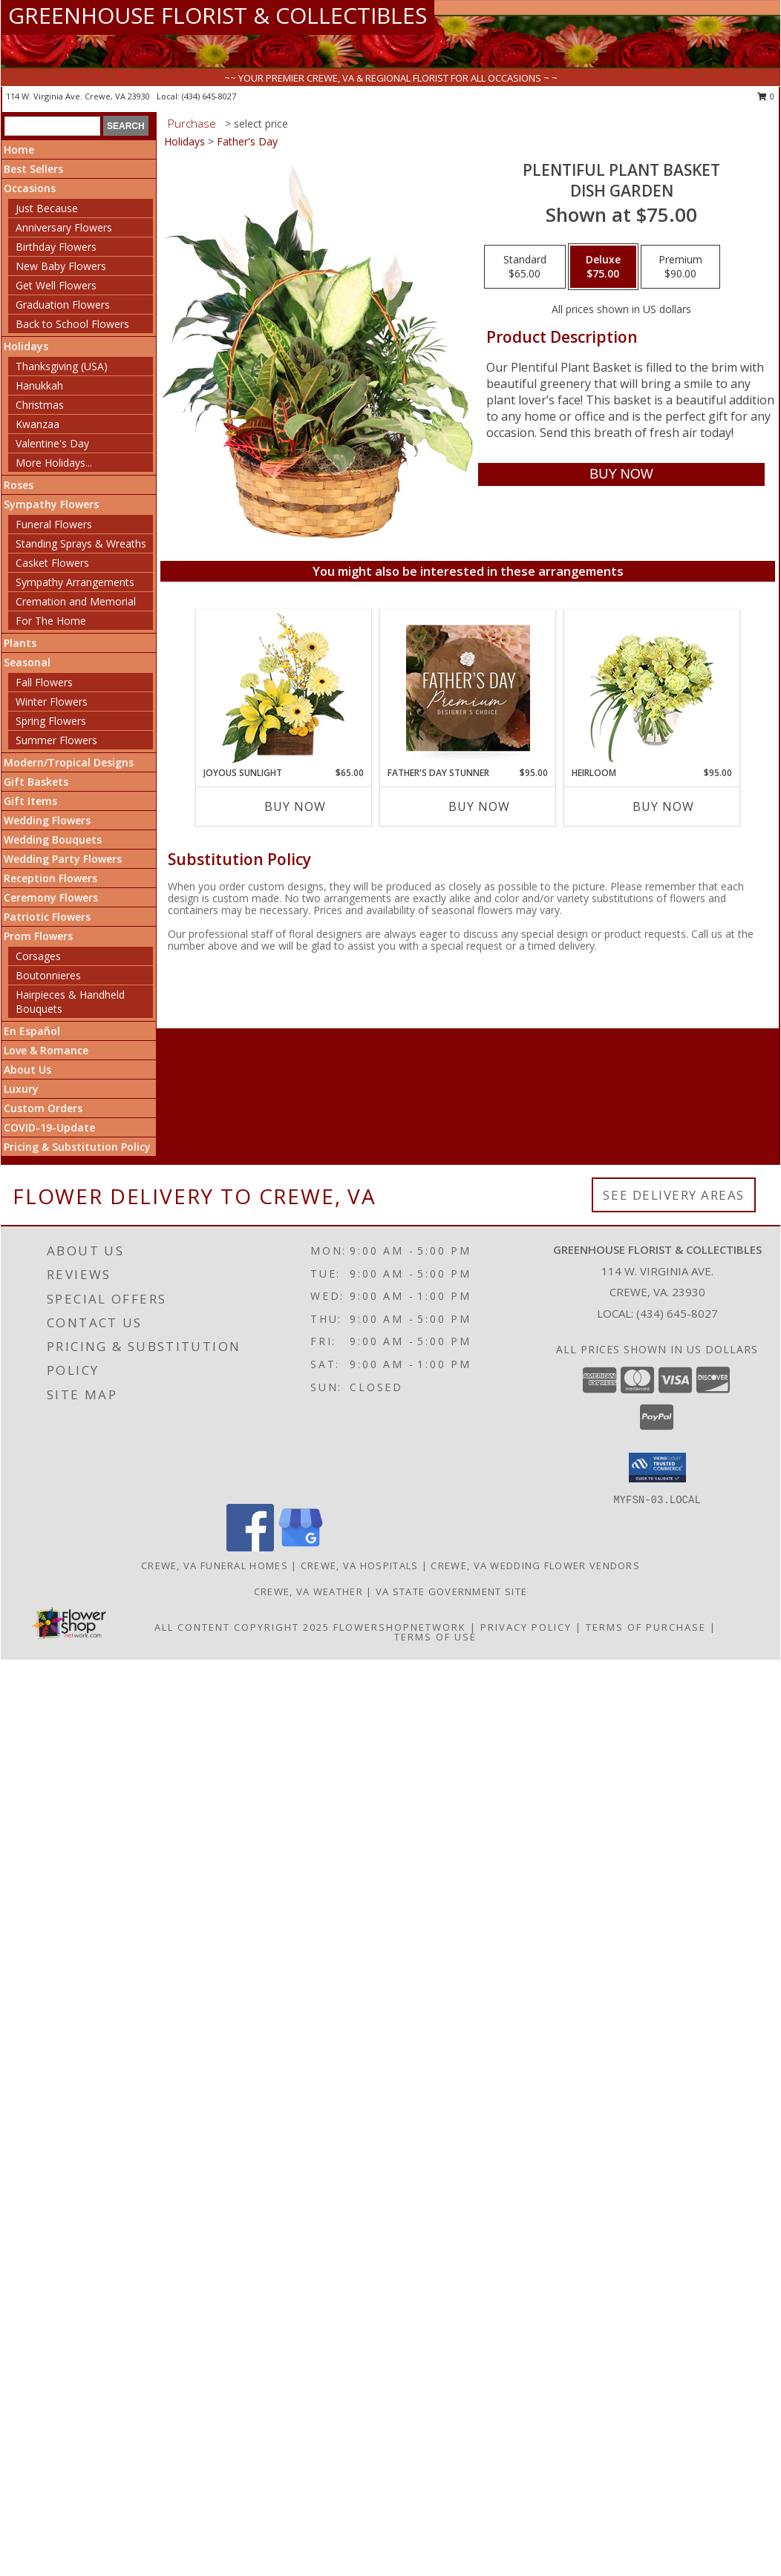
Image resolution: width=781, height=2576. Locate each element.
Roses (18, 485)
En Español (32, 1031)
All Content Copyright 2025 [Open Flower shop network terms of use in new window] (242, 1627)
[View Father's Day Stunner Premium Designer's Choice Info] (468, 687)
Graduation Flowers (63, 305)
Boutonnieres (48, 975)
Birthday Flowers (56, 247)
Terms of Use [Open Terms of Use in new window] (435, 1636)
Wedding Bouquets (53, 839)
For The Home (51, 621)
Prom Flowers (38, 936)
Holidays (26, 346)
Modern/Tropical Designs (69, 762)
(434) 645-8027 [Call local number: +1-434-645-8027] (209, 96)
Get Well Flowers (56, 285)
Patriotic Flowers (47, 917)
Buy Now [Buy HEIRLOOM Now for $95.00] (663, 806)
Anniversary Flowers (64, 227)
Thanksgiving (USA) (62, 366)
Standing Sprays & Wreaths (81, 543)
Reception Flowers (50, 878)
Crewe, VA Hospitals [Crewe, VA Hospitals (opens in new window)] (360, 1565)
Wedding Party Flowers (63, 859)
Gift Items (30, 801)
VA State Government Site (451, 1591)
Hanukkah (39, 385)
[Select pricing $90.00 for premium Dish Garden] (680, 267)
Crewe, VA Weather (308, 1591)
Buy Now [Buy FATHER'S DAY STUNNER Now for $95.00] (479, 806)
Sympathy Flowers (51, 504)
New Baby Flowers (61, 266)
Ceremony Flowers (51, 897)
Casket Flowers (52, 563)
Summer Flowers (56, 740)
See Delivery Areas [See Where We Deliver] (674, 1194)
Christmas (40, 405)
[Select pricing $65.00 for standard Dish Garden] (525, 267)
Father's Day (247, 141)
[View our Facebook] (250, 1547)
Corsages (38, 956)
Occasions (30, 188)
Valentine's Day (52, 443)
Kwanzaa (37, 424)
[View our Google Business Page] (300, 1547)
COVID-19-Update (49, 1127)
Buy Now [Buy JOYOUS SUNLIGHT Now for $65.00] (295, 806)
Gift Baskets (36, 782)
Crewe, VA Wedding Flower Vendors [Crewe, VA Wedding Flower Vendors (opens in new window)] (535, 1565)
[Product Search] (52, 126)
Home (19, 149)
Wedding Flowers (47, 820)
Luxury (21, 1089)
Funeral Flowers (54, 524)
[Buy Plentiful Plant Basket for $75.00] (621, 474)
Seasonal (27, 662)
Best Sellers (33, 169)
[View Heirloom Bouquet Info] (652, 688)
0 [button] (766, 96)
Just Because (47, 208)
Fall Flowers (44, 682)
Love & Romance (46, 1050)
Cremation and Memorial (76, 601)
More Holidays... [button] (54, 463)
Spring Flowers (51, 721)
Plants (20, 643)
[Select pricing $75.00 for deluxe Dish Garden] (603, 267)
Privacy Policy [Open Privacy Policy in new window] (526, 1627)
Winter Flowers (52, 701)
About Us (27, 1069)
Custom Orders (43, 1108)
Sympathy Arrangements (75, 582)
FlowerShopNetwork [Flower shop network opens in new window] (399, 1627)
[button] (657, 1467)
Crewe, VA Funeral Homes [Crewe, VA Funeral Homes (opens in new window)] (214, 1565)
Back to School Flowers (72, 324)
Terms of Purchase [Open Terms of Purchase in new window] (646, 1627)
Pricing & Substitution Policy (77, 1147)
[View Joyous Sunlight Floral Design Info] (284, 688)
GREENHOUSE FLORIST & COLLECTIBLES (217, 15)
